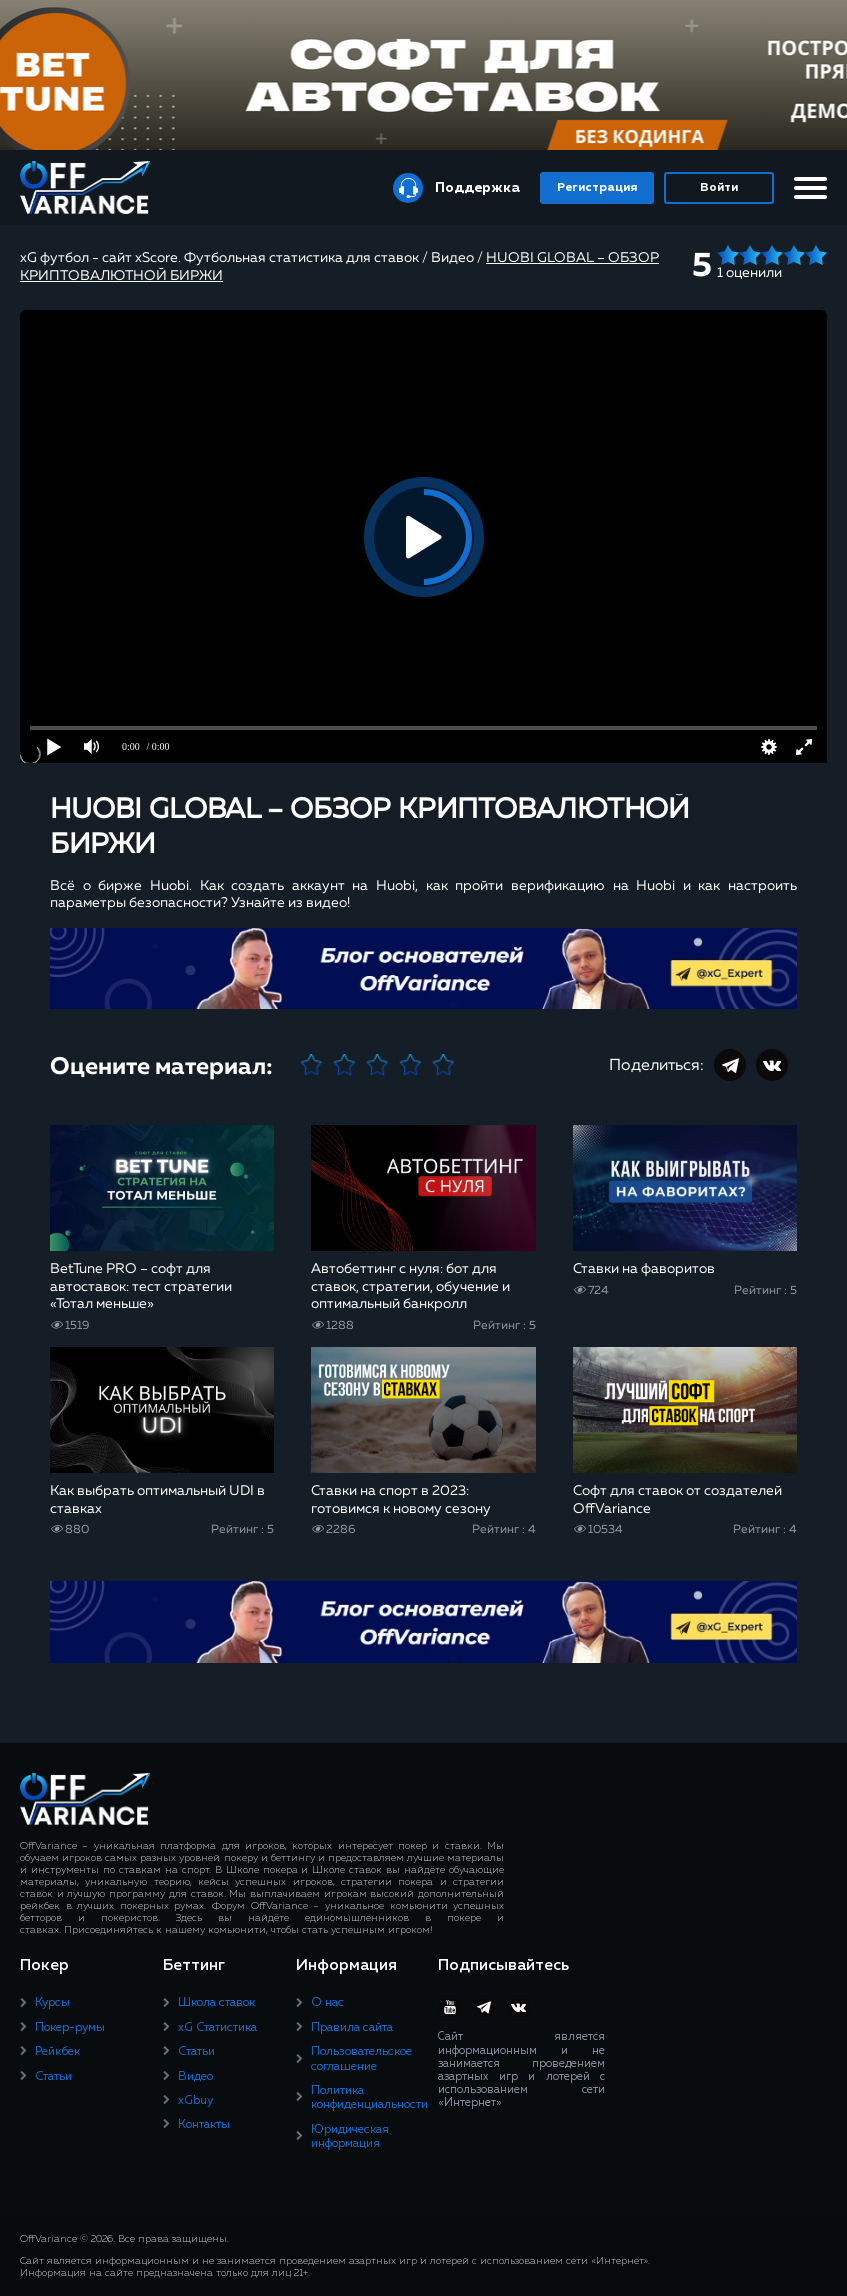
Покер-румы (70, 2028)
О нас (327, 2003)
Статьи (53, 2077)
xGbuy (195, 2101)
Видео (195, 2077)
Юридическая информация (350, 2137)
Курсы (52, 2003)
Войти (719, 188)
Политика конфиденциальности (369, 2098)
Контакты (204, 2125)
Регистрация (597, 188)
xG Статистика (217, 2028)
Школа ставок (216, 2003)
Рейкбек (57, 2052)
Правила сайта (352, 2028)
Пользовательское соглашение (361, 2059)
